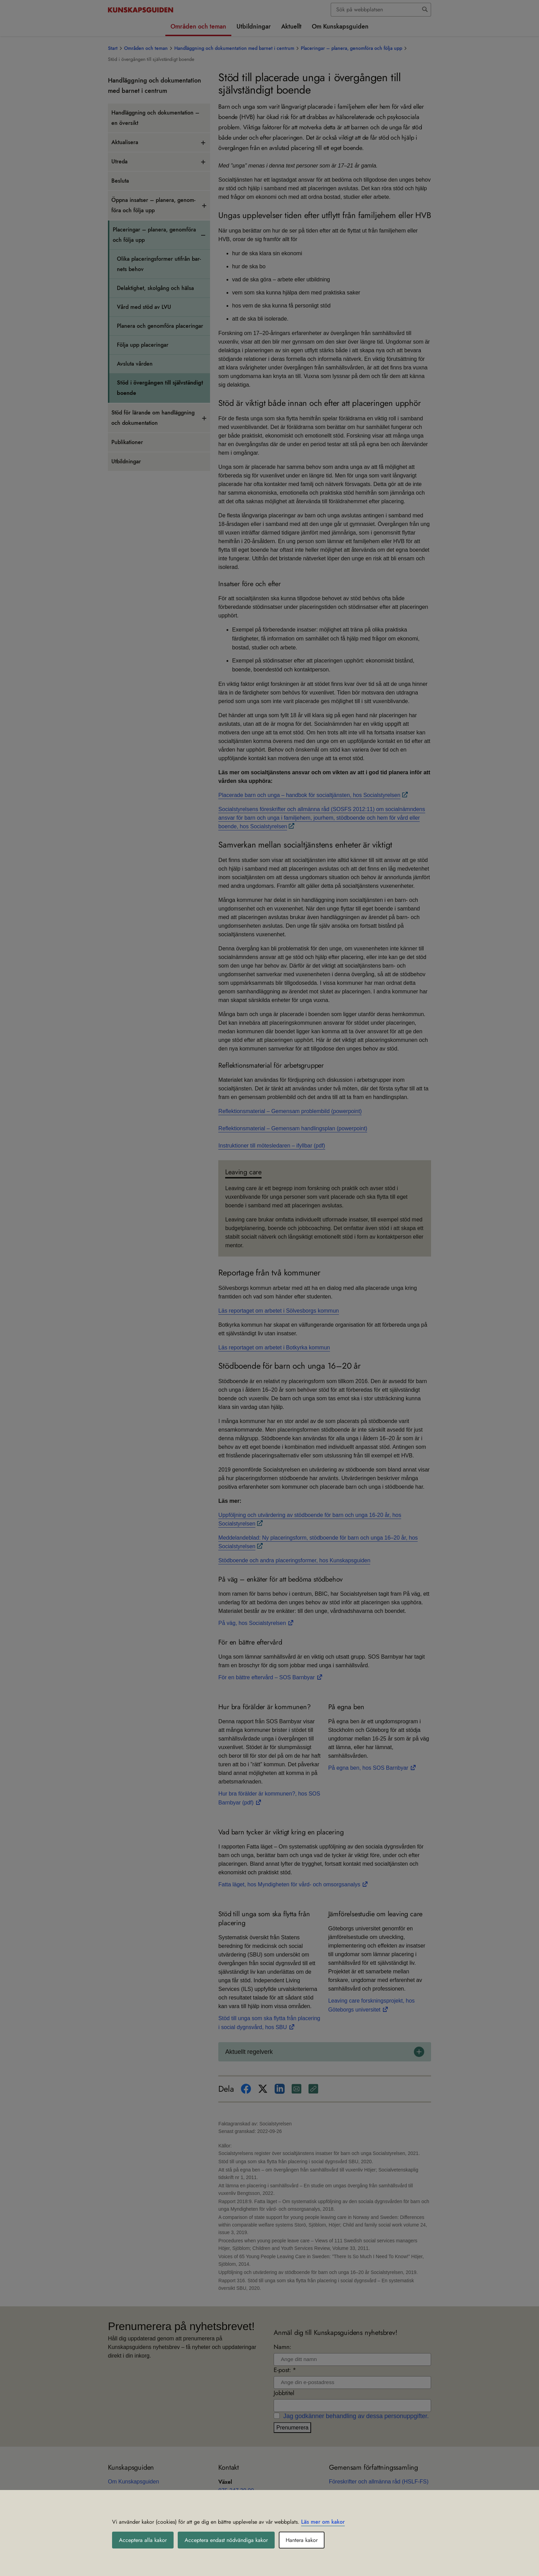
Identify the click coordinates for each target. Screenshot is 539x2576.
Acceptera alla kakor (143, 2540)
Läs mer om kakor (323, 2522)
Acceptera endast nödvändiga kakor (226, 2540)
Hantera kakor (302, 2540)
